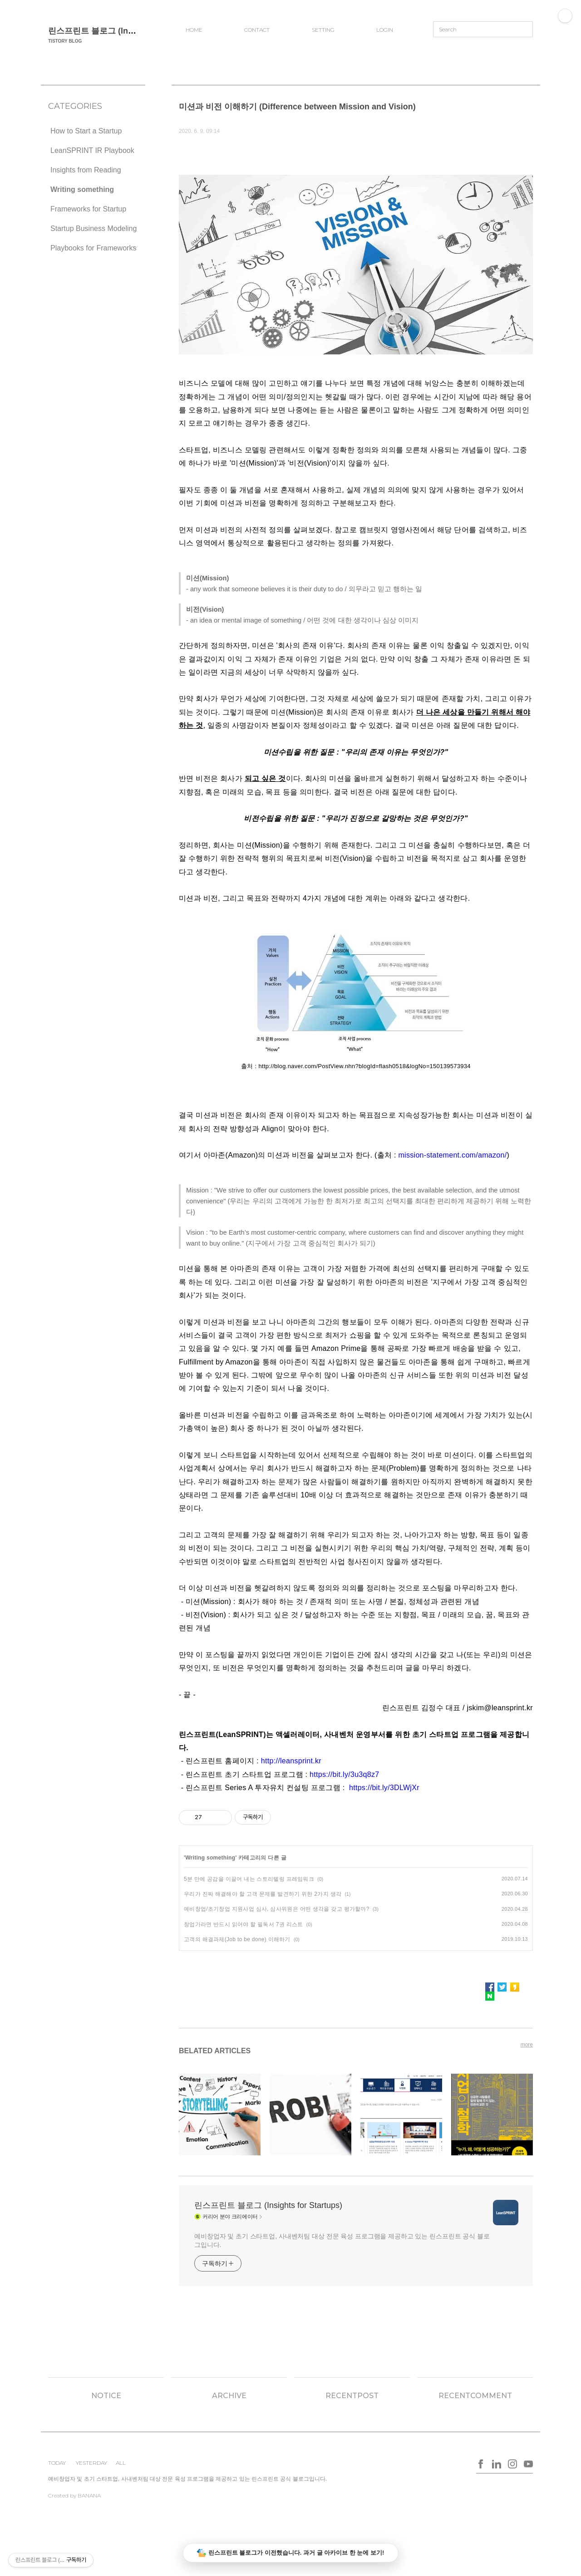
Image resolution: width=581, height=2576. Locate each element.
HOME (194, 29)
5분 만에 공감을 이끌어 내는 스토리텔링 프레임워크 (249, 1879)
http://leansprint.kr (291, 1761)
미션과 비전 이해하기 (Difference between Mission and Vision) (297, 106)
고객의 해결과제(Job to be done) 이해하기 (237, 1939)
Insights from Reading (85, 170)
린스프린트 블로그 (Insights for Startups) (125, 30)
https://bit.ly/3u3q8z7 (344, 1774)
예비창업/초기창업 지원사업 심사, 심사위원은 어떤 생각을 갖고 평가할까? (276, 1909)
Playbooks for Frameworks (93, 248)
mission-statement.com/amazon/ (452, 1155)
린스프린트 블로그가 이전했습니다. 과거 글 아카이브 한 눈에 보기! (290, 2552)
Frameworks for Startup (88, 209)
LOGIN (384, 29)
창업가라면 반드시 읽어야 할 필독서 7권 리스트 (243, 1924)
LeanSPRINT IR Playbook (92, 150)
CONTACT (257, 29)
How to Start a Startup (86, 131)
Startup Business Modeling (93, 228)
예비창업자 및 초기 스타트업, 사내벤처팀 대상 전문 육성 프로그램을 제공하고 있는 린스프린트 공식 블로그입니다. (342, 2240)
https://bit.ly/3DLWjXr (384, 1787)
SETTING (323, 29)
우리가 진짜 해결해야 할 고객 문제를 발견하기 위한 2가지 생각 (262, 1894)
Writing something (82, 189)
